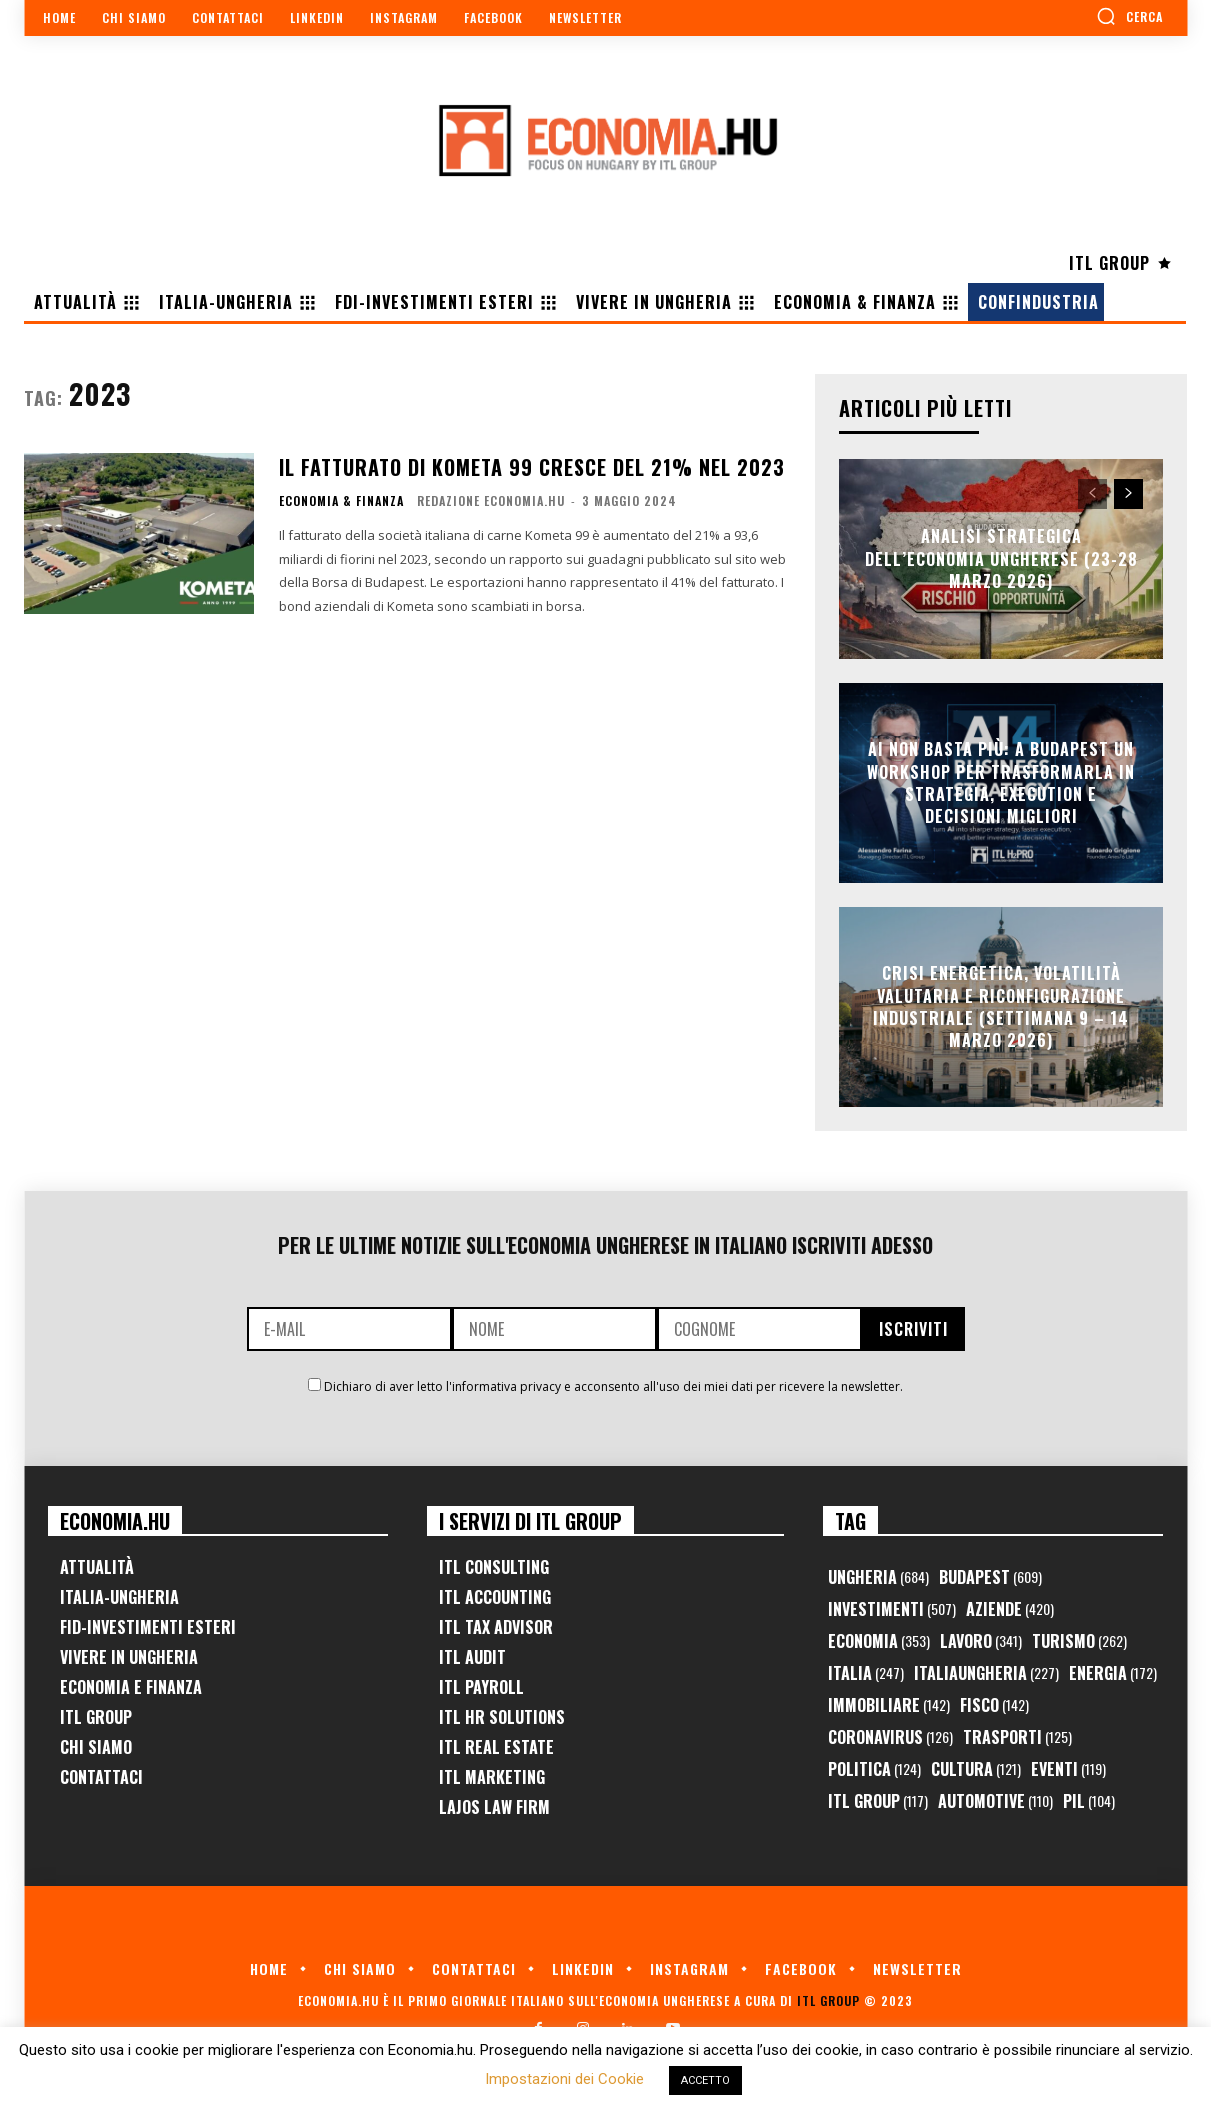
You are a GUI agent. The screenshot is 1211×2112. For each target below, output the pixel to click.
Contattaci (101, 1777)
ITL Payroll (481, 1687)
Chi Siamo (96, 1747)
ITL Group (96, 1717)
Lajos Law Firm (494, 1807)
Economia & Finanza (341, 501)
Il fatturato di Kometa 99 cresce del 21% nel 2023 (532, 467)
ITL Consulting (494, 1567)
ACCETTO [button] (705, 2080)
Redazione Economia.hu (491, 500)
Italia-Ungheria (119, 1597)
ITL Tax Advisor (496, 1627)
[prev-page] (1092, 494)
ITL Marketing (492, 1777)
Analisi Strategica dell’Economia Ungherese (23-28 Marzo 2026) (1001, 559)
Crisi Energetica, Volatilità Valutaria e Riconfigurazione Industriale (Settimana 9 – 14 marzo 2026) (1001, 1006)
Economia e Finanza (131, 1687)
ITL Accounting (495, 1597)
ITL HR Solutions (502, 1717)
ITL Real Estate (496, 1747)
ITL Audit (472, 1657)
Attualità (97, 1567)
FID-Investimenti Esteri (148, 1627)
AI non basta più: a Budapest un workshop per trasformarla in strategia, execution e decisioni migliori (1001, 782)
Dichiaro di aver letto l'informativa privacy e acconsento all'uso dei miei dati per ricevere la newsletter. (613, 1386)
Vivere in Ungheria (129, 1657)
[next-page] (1128, 494)
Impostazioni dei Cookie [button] (564, 2079)
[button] (1129, 16)
